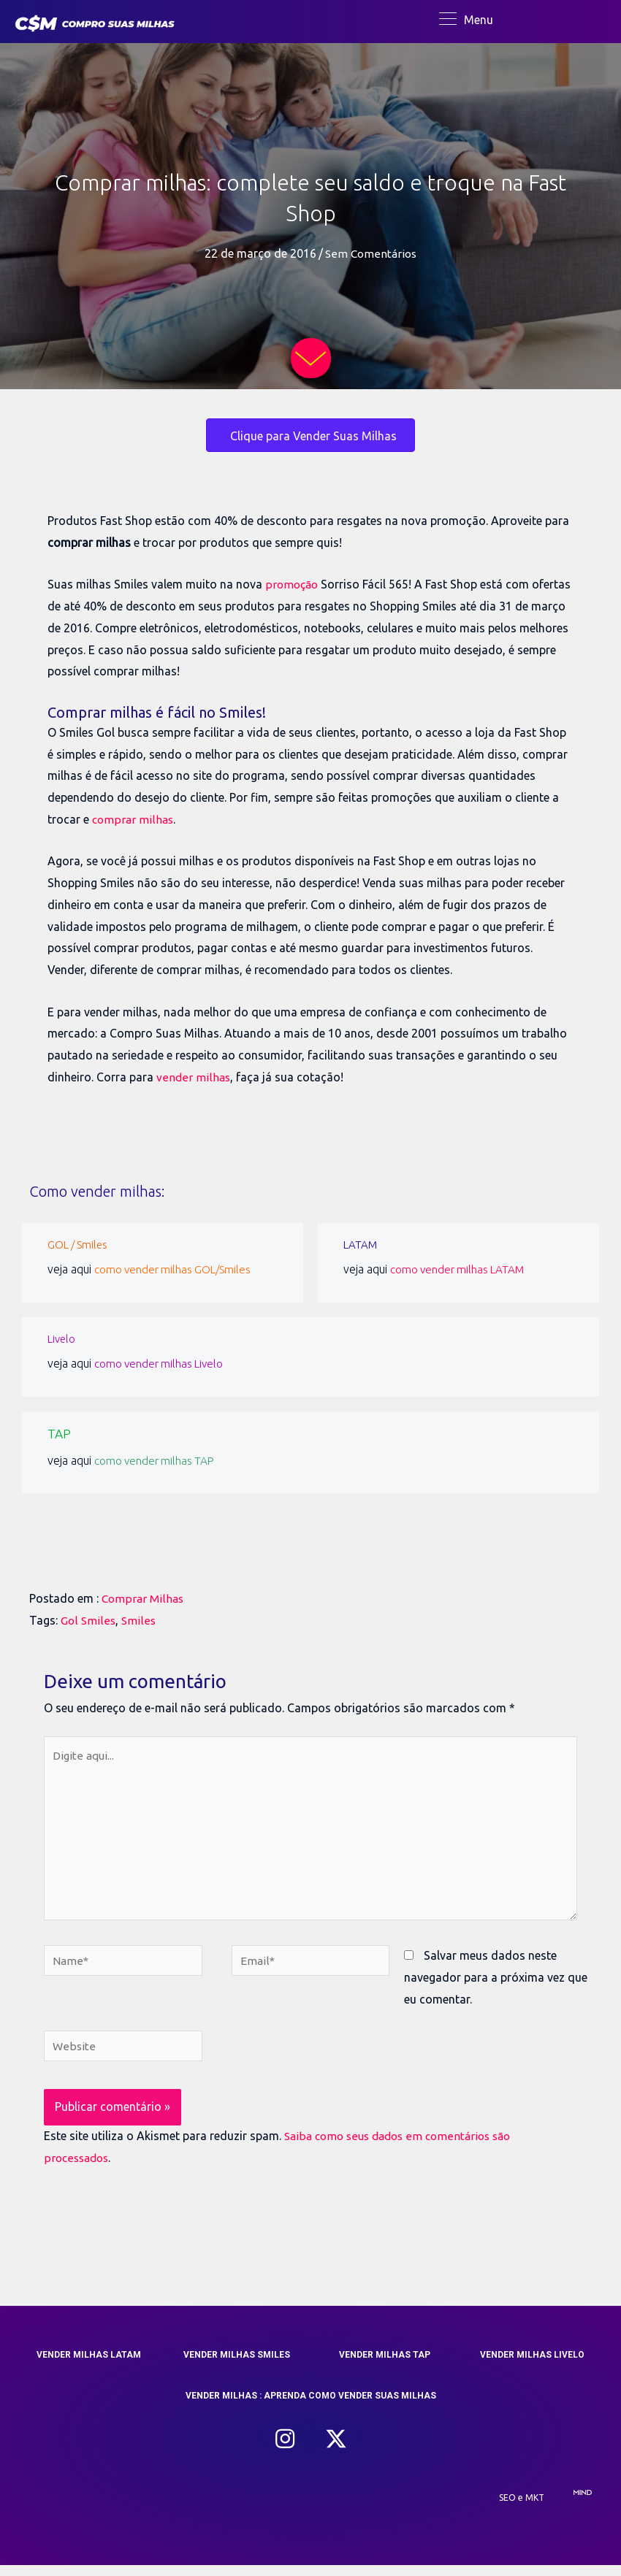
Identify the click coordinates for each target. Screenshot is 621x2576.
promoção (293, 587)
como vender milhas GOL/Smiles (178, 1272)
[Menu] (466, 19)
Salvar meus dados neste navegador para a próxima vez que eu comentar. (495, 1986)
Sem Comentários (371, 257)
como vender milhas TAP (158, 1461)
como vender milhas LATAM (462, 1272)
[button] (285, 2450)
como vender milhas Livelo (163, 1366)
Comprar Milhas (144, 1599)
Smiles (139, 1621)
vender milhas (193, 1079)
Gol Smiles (88, 1621)
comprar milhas (133, 822)
